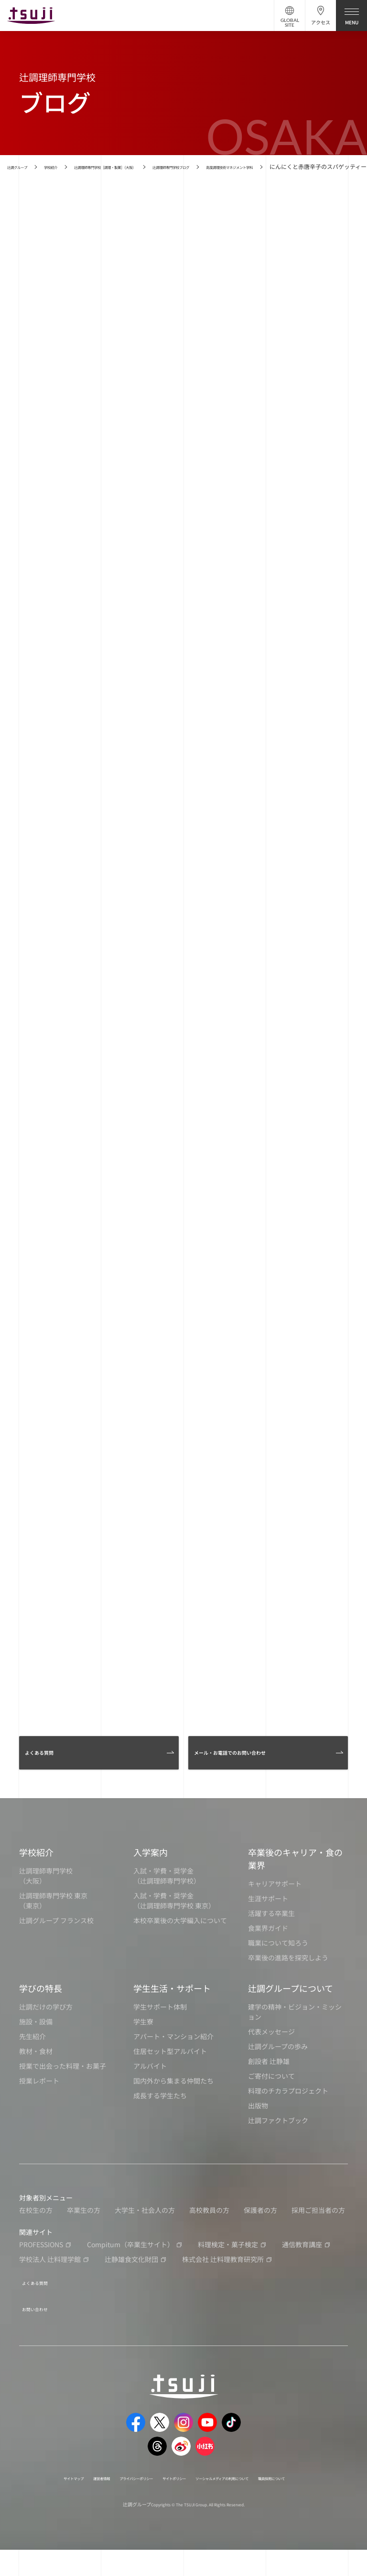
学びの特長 (40, 2012)
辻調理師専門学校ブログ (251, 166)
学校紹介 (69, 166)
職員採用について (174, 2504)
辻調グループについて (290, 2012)
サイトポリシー (208, 2493)
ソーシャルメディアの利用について (283, 2493)
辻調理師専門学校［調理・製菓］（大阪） (150, 166)
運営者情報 (97, 2493)
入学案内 (150, 1876)
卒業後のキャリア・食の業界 (295, 1882)
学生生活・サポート (172, 2012)
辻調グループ (24, 166)
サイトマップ (56, 2493)
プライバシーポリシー (149, 2493)
